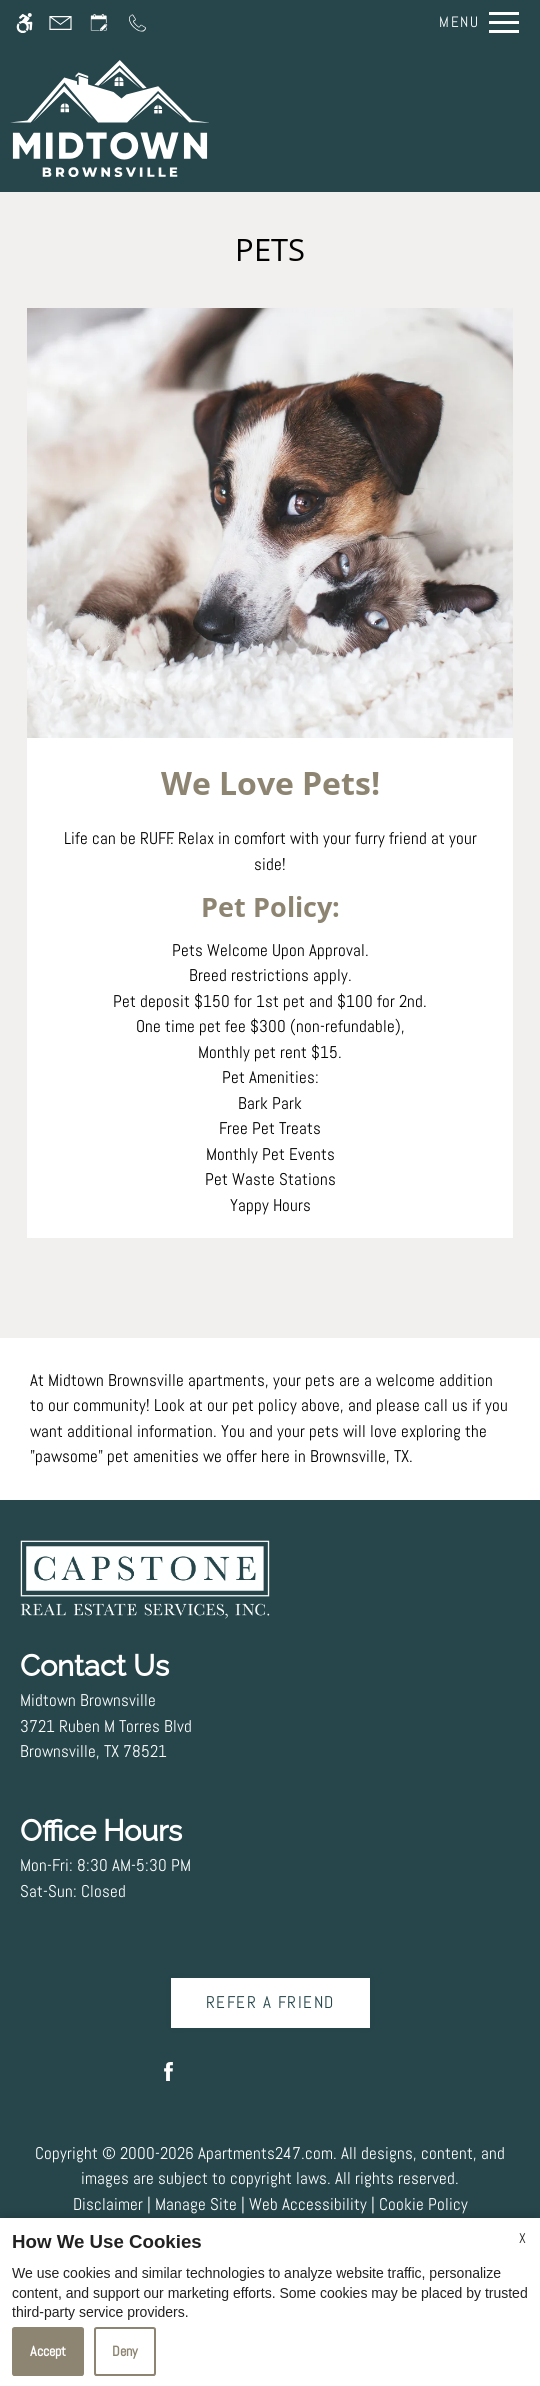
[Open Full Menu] (474, 22)
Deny (125, 2351)
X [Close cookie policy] (522, 2238)
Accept (48, 2351)
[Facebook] (168, 2079)
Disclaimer (108, 2204)
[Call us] (137, 22)
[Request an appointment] (99, 22)
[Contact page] (60, 22)
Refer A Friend (270, 2002)
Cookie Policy (423, 2204)
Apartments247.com (265, 2153)
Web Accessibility (308, 2204)
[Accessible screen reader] (24, 22)
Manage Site (196, 2204)
